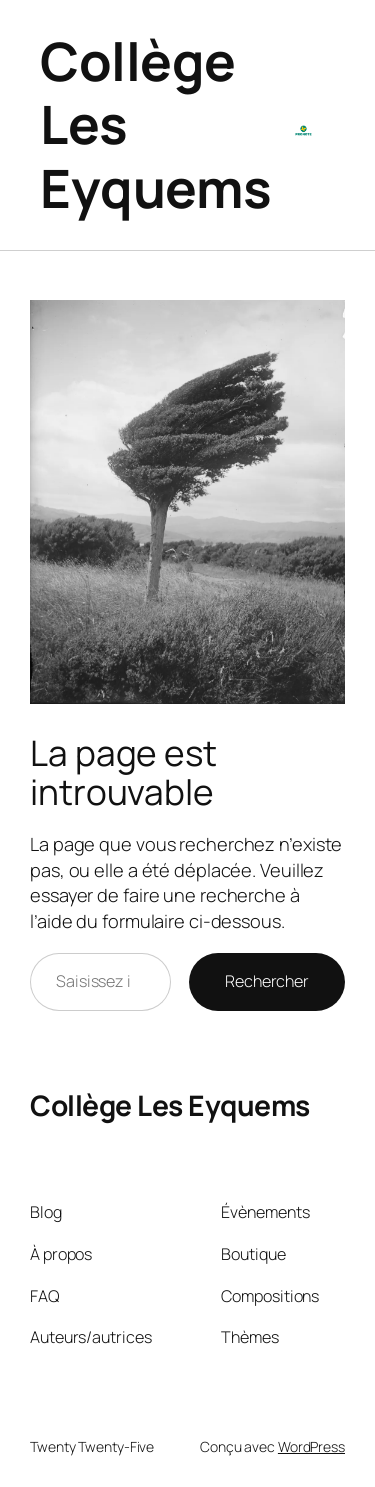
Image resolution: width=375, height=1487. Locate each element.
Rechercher (267, 981)
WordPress (311, 1446)
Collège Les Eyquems (170, 1105)
